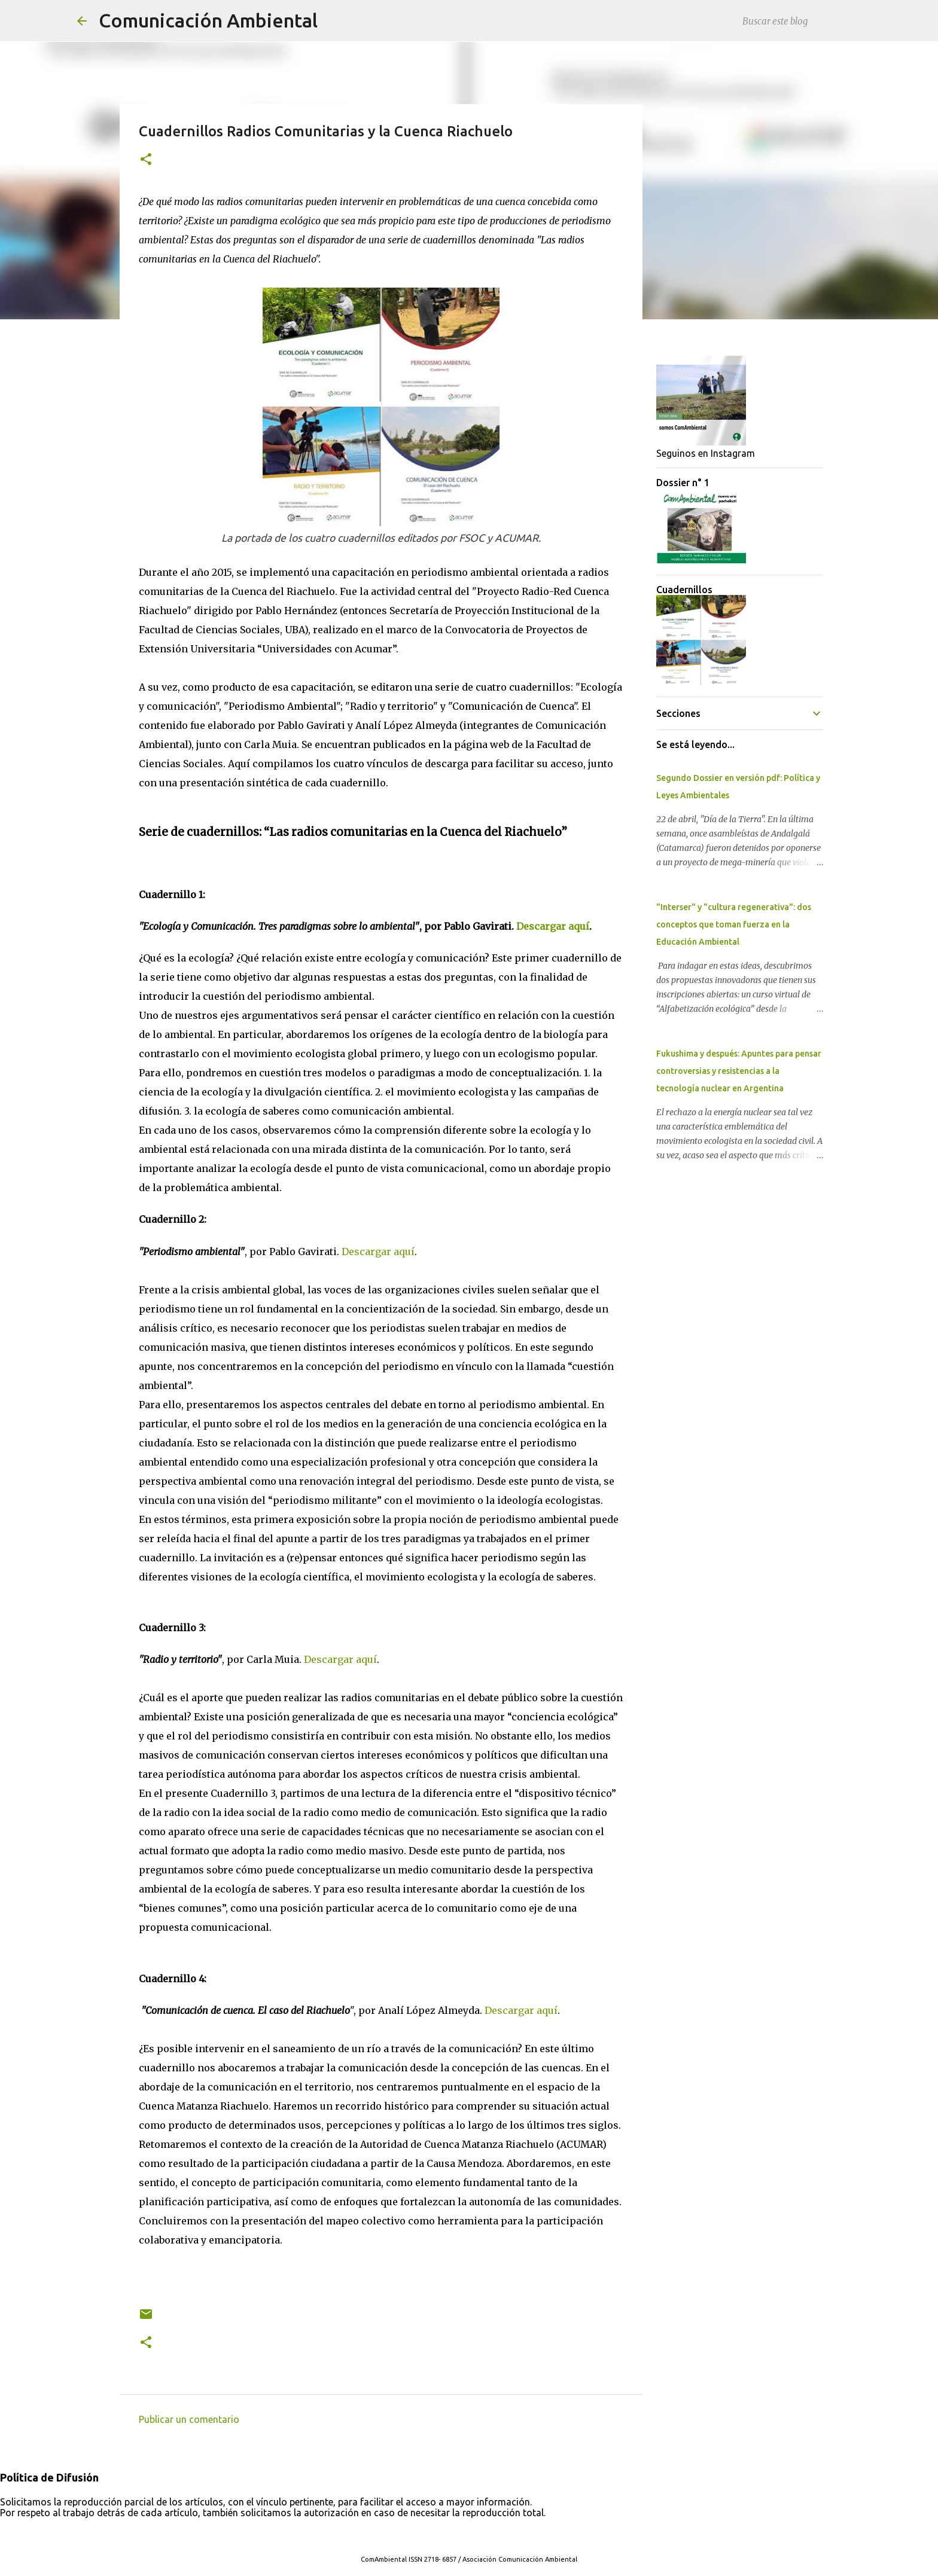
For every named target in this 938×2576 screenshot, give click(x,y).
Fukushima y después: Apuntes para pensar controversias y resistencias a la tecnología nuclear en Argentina (738, 1071)
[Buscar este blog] (800, 21)
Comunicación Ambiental (208, 20)
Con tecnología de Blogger (469, 2534)
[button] (146, 160)
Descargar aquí (552, 926)
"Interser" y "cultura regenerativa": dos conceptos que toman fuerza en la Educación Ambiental (733, 924)
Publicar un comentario (189, 2419)
